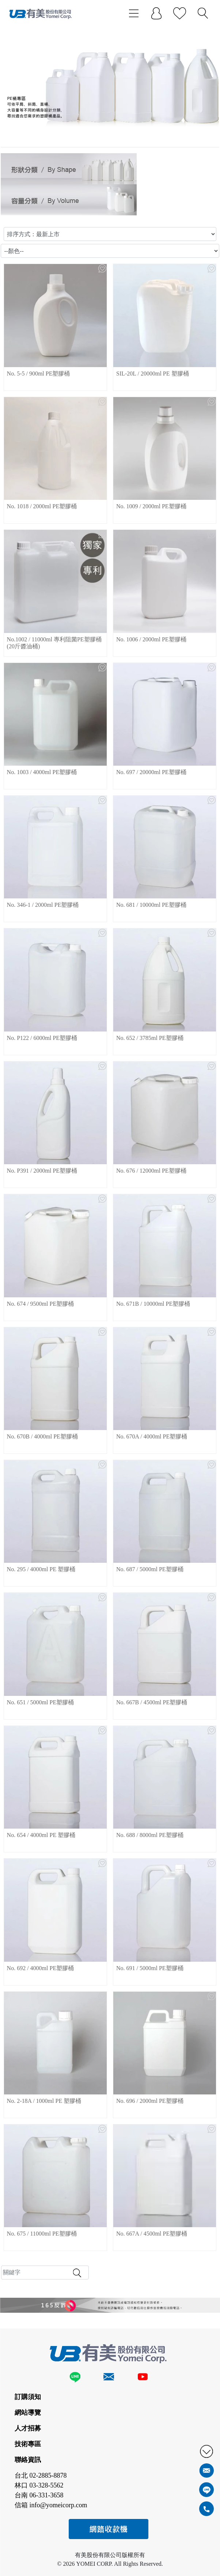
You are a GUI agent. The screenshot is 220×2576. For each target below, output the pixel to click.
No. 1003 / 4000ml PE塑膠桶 (42, 772)
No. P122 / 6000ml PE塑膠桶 (42, 1038)
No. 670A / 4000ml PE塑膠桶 (151, 1436)
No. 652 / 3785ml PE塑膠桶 (149, 1038)
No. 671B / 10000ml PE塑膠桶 (153, 1304)
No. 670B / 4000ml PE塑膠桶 (42, 1436)
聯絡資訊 (28, 2459)
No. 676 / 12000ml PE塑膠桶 (151, 1171)
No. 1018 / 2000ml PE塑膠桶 (42, 506)
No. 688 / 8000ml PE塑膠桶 (149, 1835)
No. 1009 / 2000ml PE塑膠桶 (151, 506)
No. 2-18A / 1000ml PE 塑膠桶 (44, 2101)
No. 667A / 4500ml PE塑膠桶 (151, 2233)
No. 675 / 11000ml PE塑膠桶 (42, 2233)
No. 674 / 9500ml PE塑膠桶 (40, 1304)
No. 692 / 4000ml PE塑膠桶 (40, 1968)
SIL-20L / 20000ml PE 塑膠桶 (152, 373)
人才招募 (28, 2428)
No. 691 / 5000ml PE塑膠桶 (149, 1968)
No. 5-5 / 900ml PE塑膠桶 (38, 373)
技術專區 (28, 2444)
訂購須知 (28, 2396)
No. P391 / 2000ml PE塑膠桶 (42, 1171)
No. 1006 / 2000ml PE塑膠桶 (151, 639)
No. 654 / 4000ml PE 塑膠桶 (41, 1835)
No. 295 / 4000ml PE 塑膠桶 (41, 1569)
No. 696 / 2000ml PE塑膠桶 (149, 2101)
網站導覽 (28, 2412)
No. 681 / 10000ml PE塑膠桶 (151, 905)
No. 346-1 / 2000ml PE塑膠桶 (43, 905)
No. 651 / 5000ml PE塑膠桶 (40, 1702)
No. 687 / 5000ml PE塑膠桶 (149, 1569)
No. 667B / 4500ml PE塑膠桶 (151, 1702)
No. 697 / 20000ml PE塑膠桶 (151, 772)
